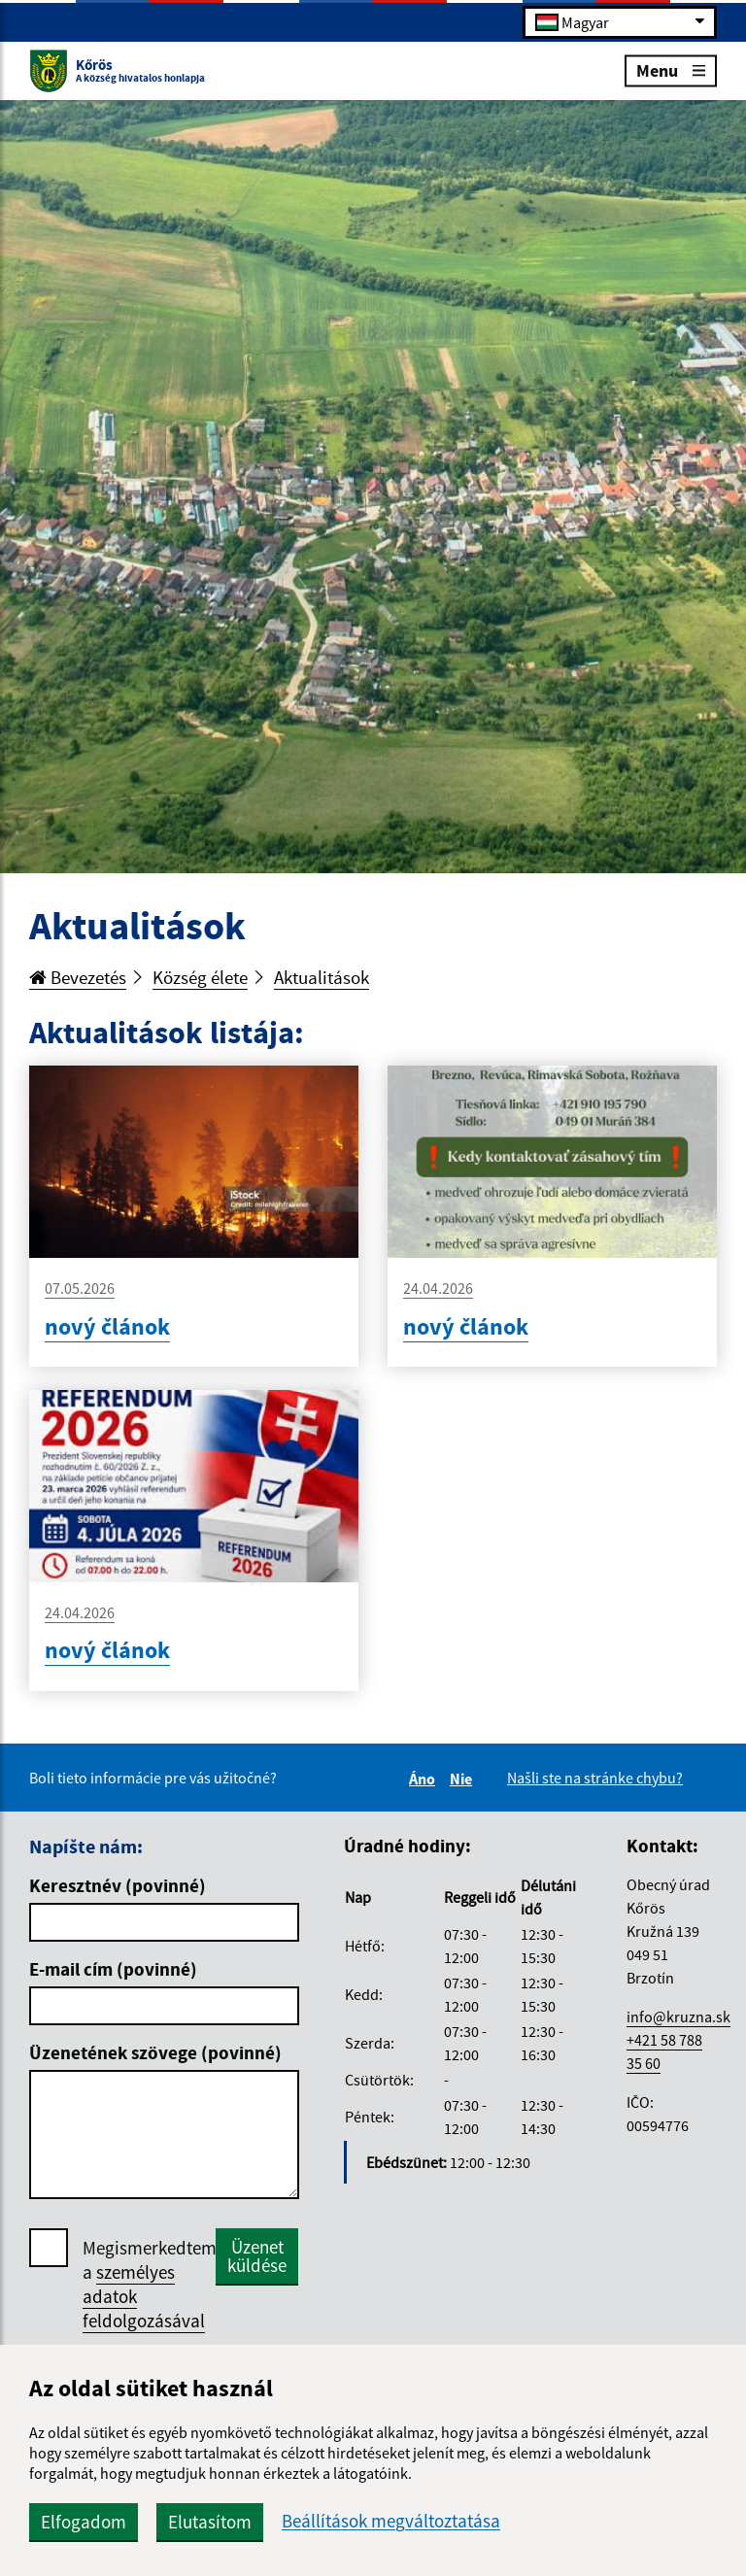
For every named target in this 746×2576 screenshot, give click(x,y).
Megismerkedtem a (150, 2284)
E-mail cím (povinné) (113, 1969)
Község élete (200, 977)
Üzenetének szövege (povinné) (155, 2052)
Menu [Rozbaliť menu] (670, 69)
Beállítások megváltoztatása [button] (391, 2521)
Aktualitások (321, 977)
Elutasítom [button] (210, 2521)
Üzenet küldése (257, 2256)
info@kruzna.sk (678, 2016)
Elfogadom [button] (83, 2521)
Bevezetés (77, 977)
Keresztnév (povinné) (117, 1885)
